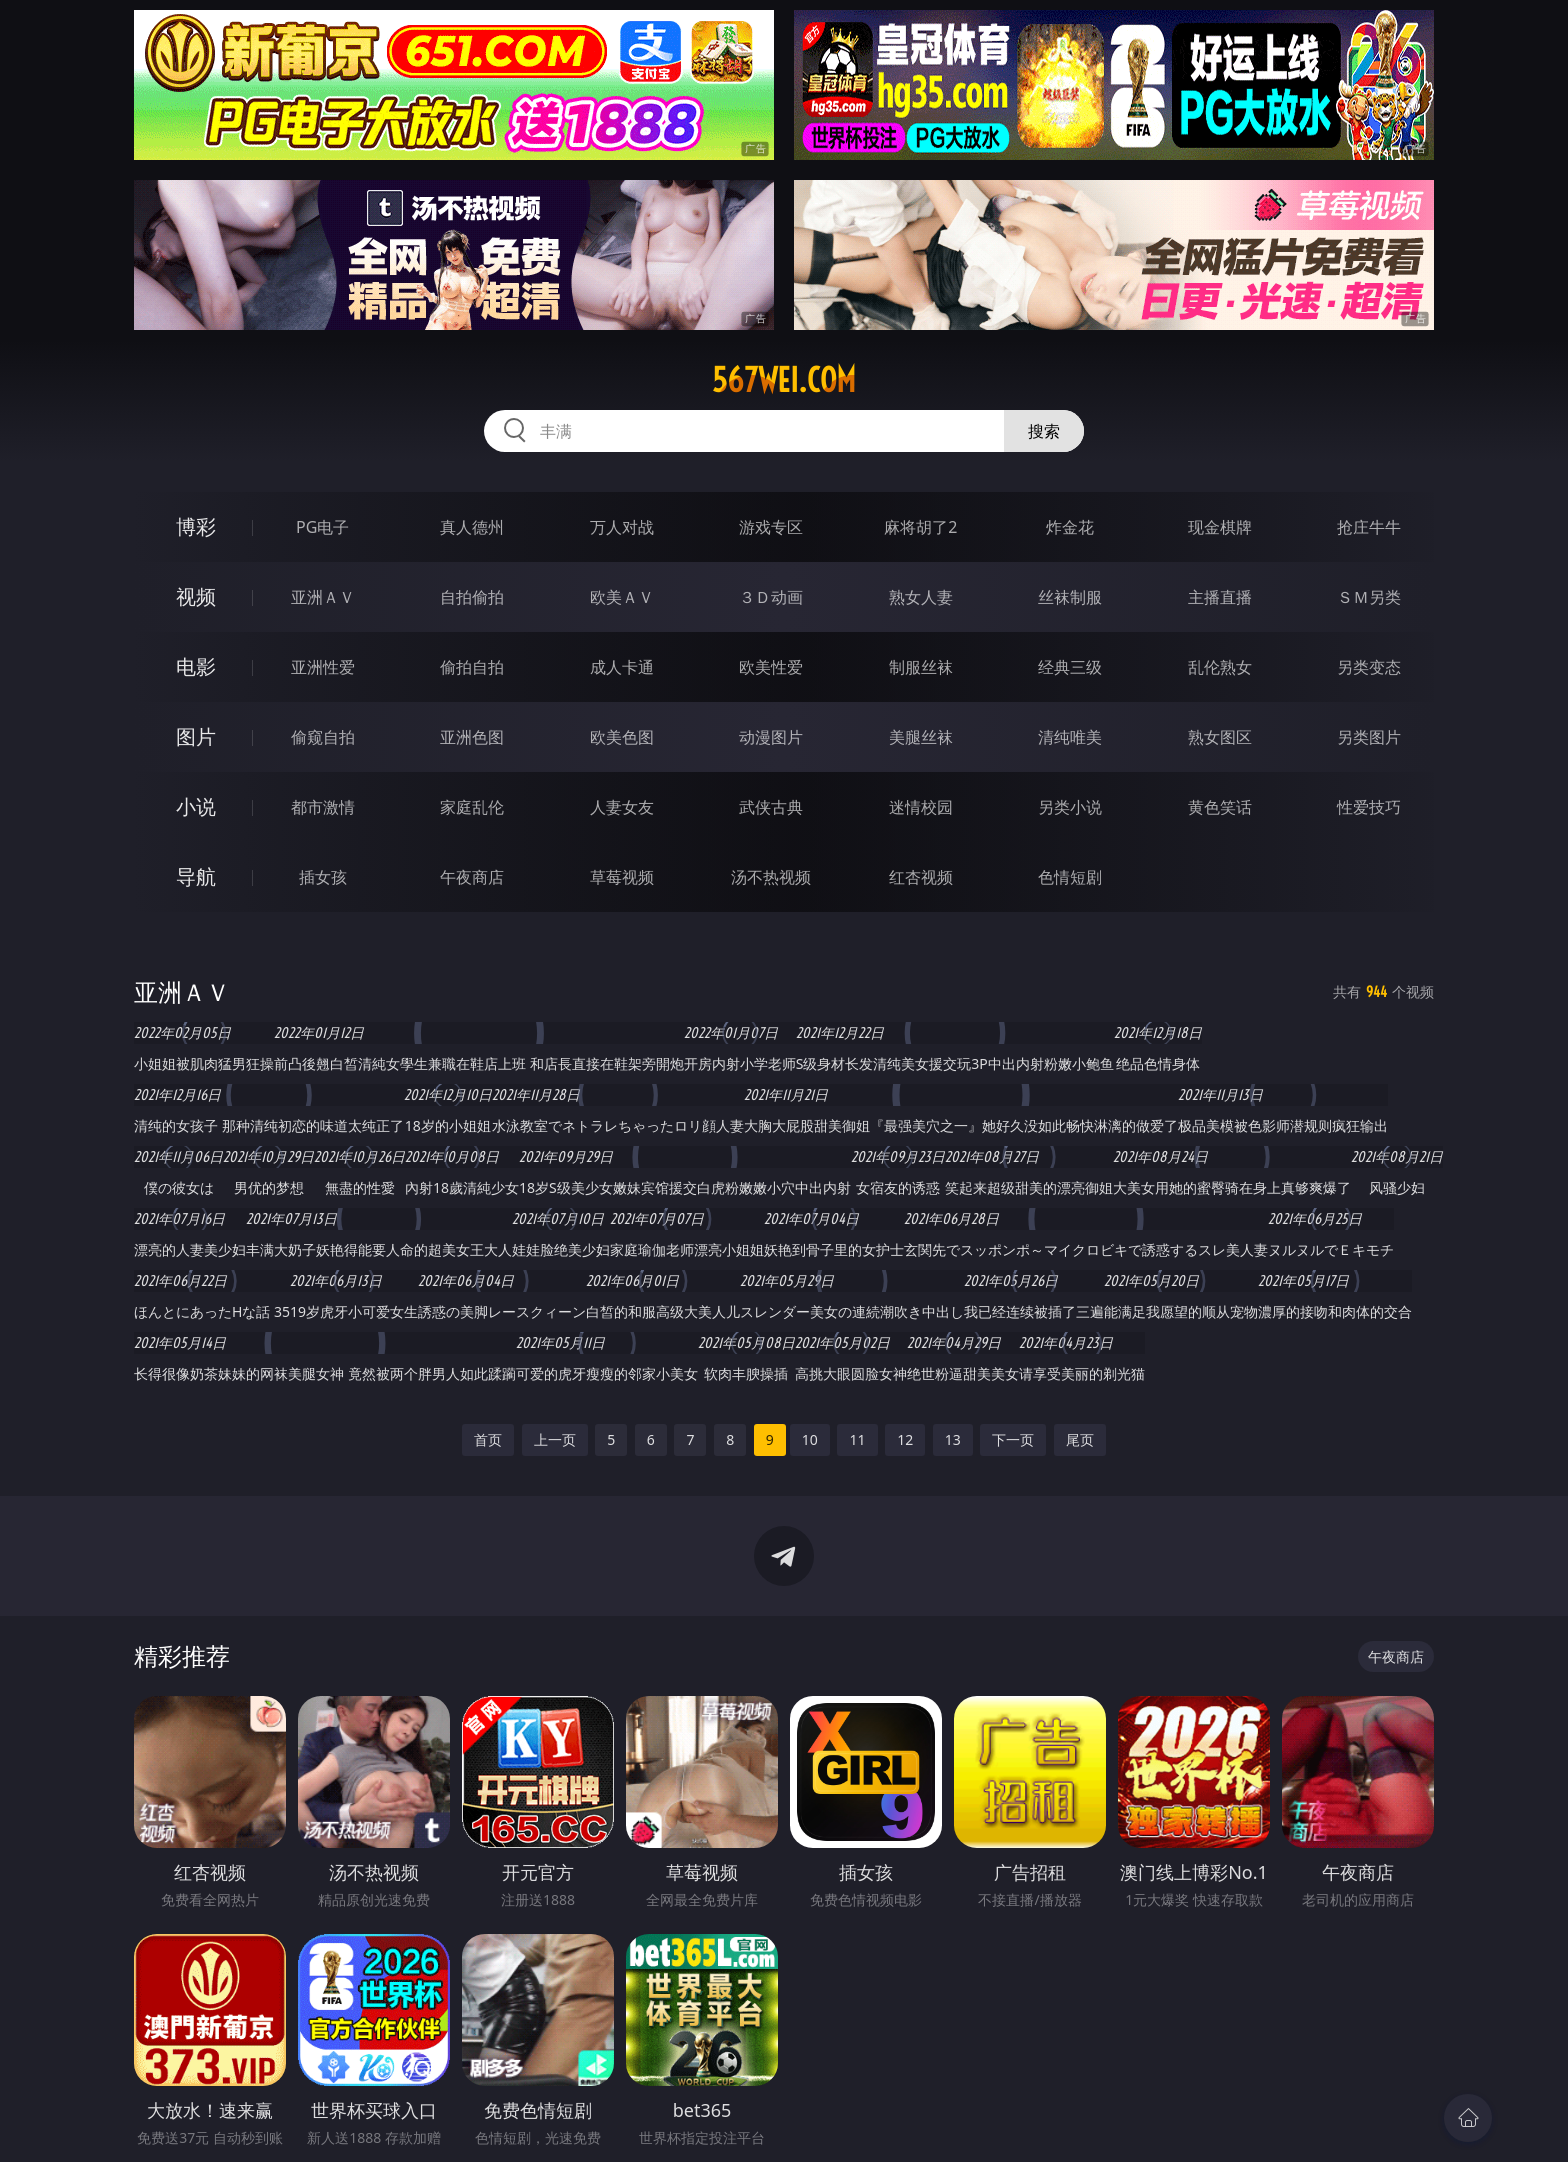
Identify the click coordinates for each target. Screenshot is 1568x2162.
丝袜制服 (1070, 597)
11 (857, 1439)
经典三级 (1070, 667)
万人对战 (622, 527)
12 (905, 1439)
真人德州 (472, 527)
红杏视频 (921, 877)
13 (953, 1439)
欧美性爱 (771, 667)
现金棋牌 (1220, 527)
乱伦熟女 (1220, 667)
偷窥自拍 (323, 737)
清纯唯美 (1070, 737)
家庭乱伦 (472, 807)
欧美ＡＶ (622, 597)
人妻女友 (622, 807)
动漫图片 (771, 737)
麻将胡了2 (920, 527)
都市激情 (323, 807)
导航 (196, 876)
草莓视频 (622, 877)
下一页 (1013, 1439)
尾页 (1080, 1439)
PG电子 (322, 527)
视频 (196, 596)
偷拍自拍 (472, 667)
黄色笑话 (1220, 807)
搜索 (1044, 431)
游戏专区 (771, 527)
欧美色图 (622, 737)
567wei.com (784, 380)
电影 (196, 666)
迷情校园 (921, 807)
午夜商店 (472, 877)
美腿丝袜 (921, 737)
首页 (488, 1439)
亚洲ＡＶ (323, 597)
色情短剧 (1070, 877)
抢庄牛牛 (1369, 527)
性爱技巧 (1369, 807)
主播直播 (1220, 597)
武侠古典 (771, 807)
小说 (196, 806)
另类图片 (1369, 737)
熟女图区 (1220, 737)
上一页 (555, 1439)
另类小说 (1070, 807)
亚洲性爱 (323, 667)
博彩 (196, 526)
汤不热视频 (771, 877)
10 (810, 1439)
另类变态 (1369, 667)
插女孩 (323, 877)
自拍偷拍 (472, 597)
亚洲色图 (472, 737)
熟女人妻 (921, 597)
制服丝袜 (921, 667)
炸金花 (1070, 527)
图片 (196, 736)
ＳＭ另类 (1369, 597)
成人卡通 (622, 667)
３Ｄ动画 (771, 597)
